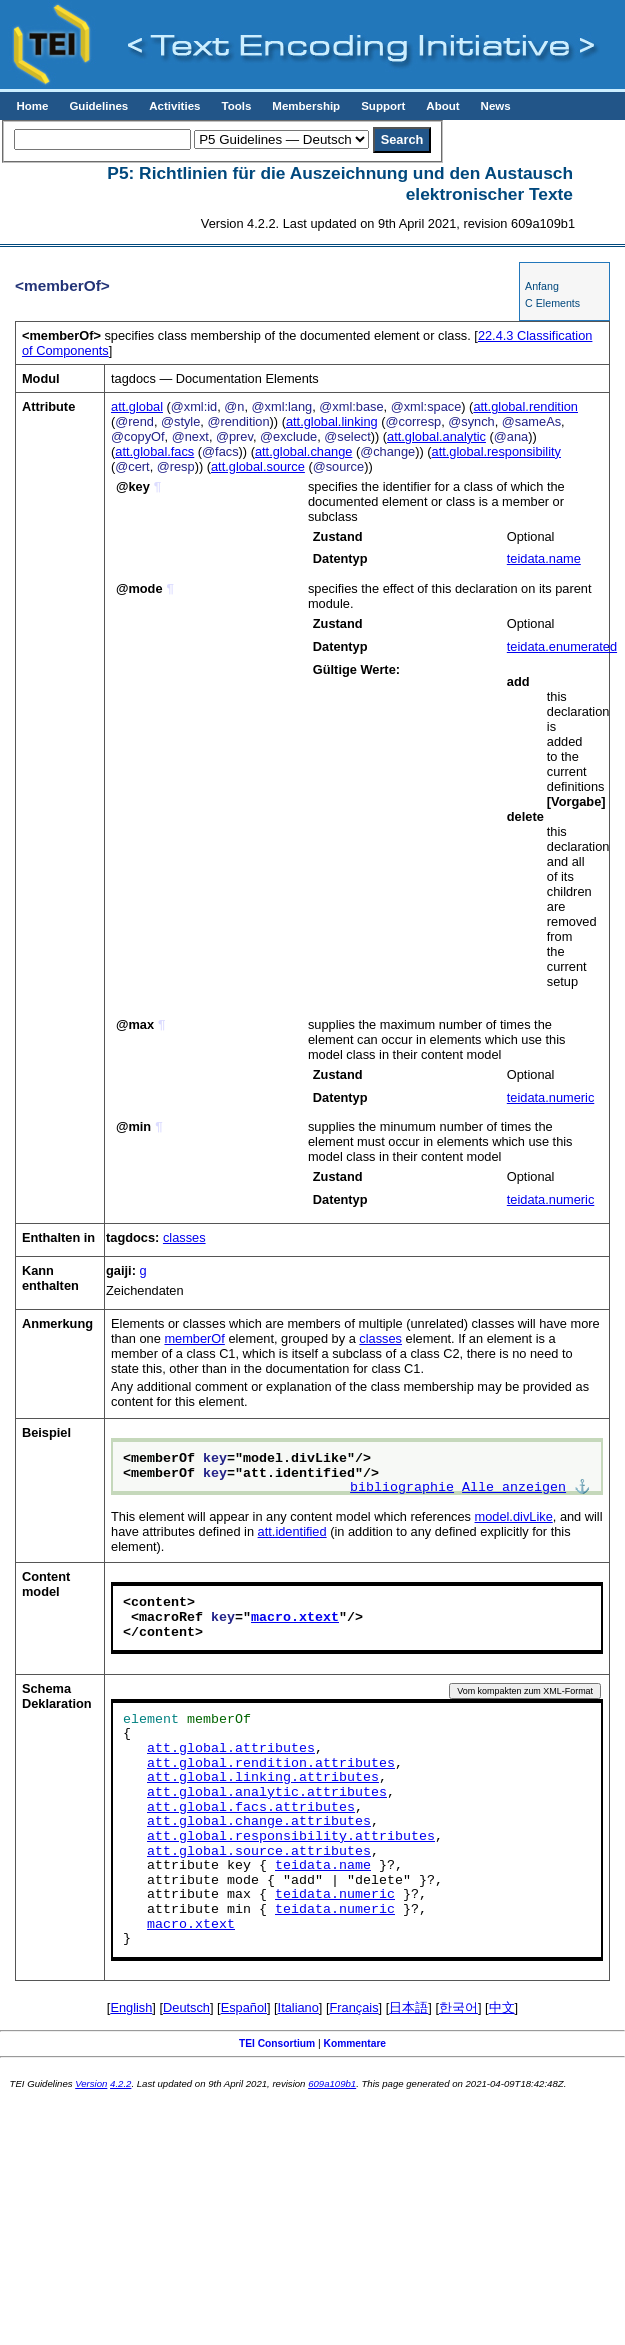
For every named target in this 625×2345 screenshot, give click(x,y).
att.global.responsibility (496, 451)
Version (91, 2083)
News (496, 106)
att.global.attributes (231, 1749)
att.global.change (303, 451)
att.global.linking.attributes (263, 1778)
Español (244, 2007)
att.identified (292, 1531)
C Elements (552, 303)
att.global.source (258, 466)
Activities (174, 106)
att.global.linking (332, 421)
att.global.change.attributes (259, 1822)
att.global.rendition (525, 406)
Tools (236, 106)
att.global (137, 406)
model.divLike (514, 1516)
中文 (502, 2007)
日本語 (408, 2007)
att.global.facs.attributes (251, 1808)
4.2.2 (120, 2083)
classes (184, 1237)
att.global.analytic (436, 436)
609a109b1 (332, 2083)
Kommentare (355, 2043)
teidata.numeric (551, 1097)
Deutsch (186, 2007)
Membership (306, 106)
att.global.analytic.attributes (267, 1793)
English (131, 2007)
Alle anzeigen (514, 1488)
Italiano (298, 2007)
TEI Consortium (277, 2043)
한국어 (458, 2007)
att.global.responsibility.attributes (291, 1837)
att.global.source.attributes (259, 1852)
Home (32, 106)
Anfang (542, 286)
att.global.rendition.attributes (271, 1764)
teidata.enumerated (562, 646)
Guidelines (98, 106)
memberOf (194, 1338)
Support (383, 106)
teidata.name (544, 558)
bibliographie (402, 1488)
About (442, 106)
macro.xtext (295, 1618)
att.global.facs (154, 451)
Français (354, 2007)
